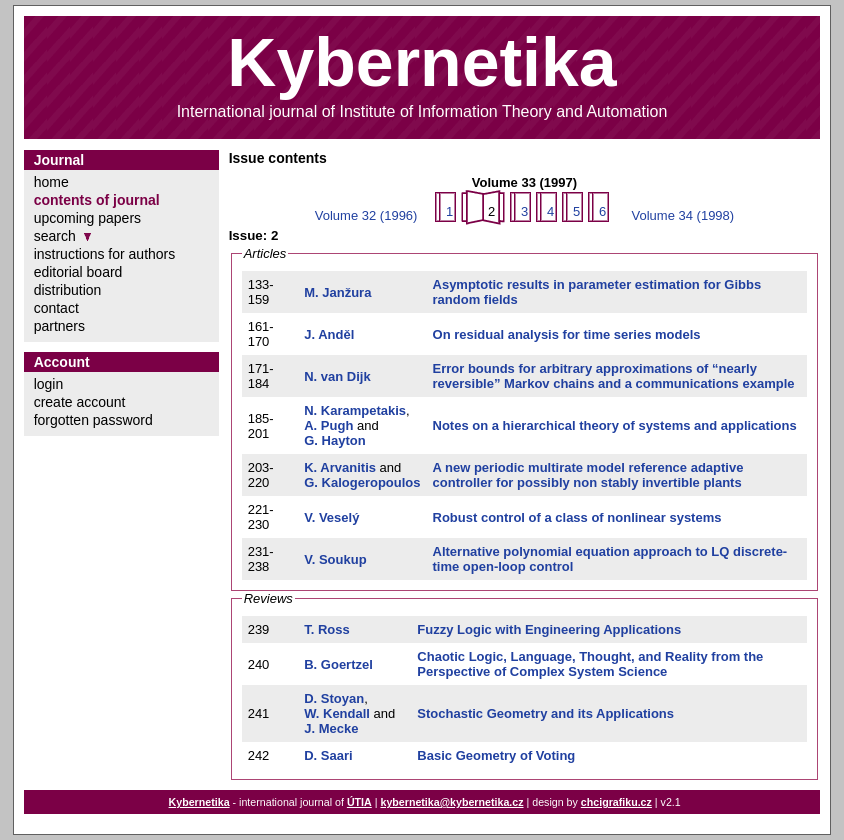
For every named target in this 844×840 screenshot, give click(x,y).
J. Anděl (329, 334)
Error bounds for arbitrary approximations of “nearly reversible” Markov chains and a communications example (614, 376)
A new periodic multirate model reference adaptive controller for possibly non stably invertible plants (588, 475)
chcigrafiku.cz (616, 802)
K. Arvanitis (340, 467)
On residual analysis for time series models (567, 334)
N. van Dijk (337, 376)
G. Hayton (334, 440)
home (51, 182)
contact (56, 308)
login (49, 384)
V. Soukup (335, 559)
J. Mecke (331, 728)
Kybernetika (199, 802)
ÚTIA (359, 802)
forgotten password (93, 420)
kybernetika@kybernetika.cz (451, 802)
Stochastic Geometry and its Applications (545, 713)
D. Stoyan (334, 698)
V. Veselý (331, 517)
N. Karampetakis (355, 410)
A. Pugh (328, 425)
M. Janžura (337, 292)
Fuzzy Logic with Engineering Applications (549, 629)
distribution (68, 290)
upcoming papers (87, 218)
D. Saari (328, 755)
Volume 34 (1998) (683, 215)
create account (80, 402)
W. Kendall (337, 713)
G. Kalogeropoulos (362, 482)
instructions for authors (105, 254)
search (55, 236)
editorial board (78, 272)
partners (59, 326)
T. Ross (327, 629)
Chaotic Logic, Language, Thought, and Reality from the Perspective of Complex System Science (590, 664)
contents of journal (97, 200)
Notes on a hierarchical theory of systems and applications (615, 425)
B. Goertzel (338, 664)
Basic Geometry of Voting (496, 755)
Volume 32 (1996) (366, 215)
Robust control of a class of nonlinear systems (577, 517)
